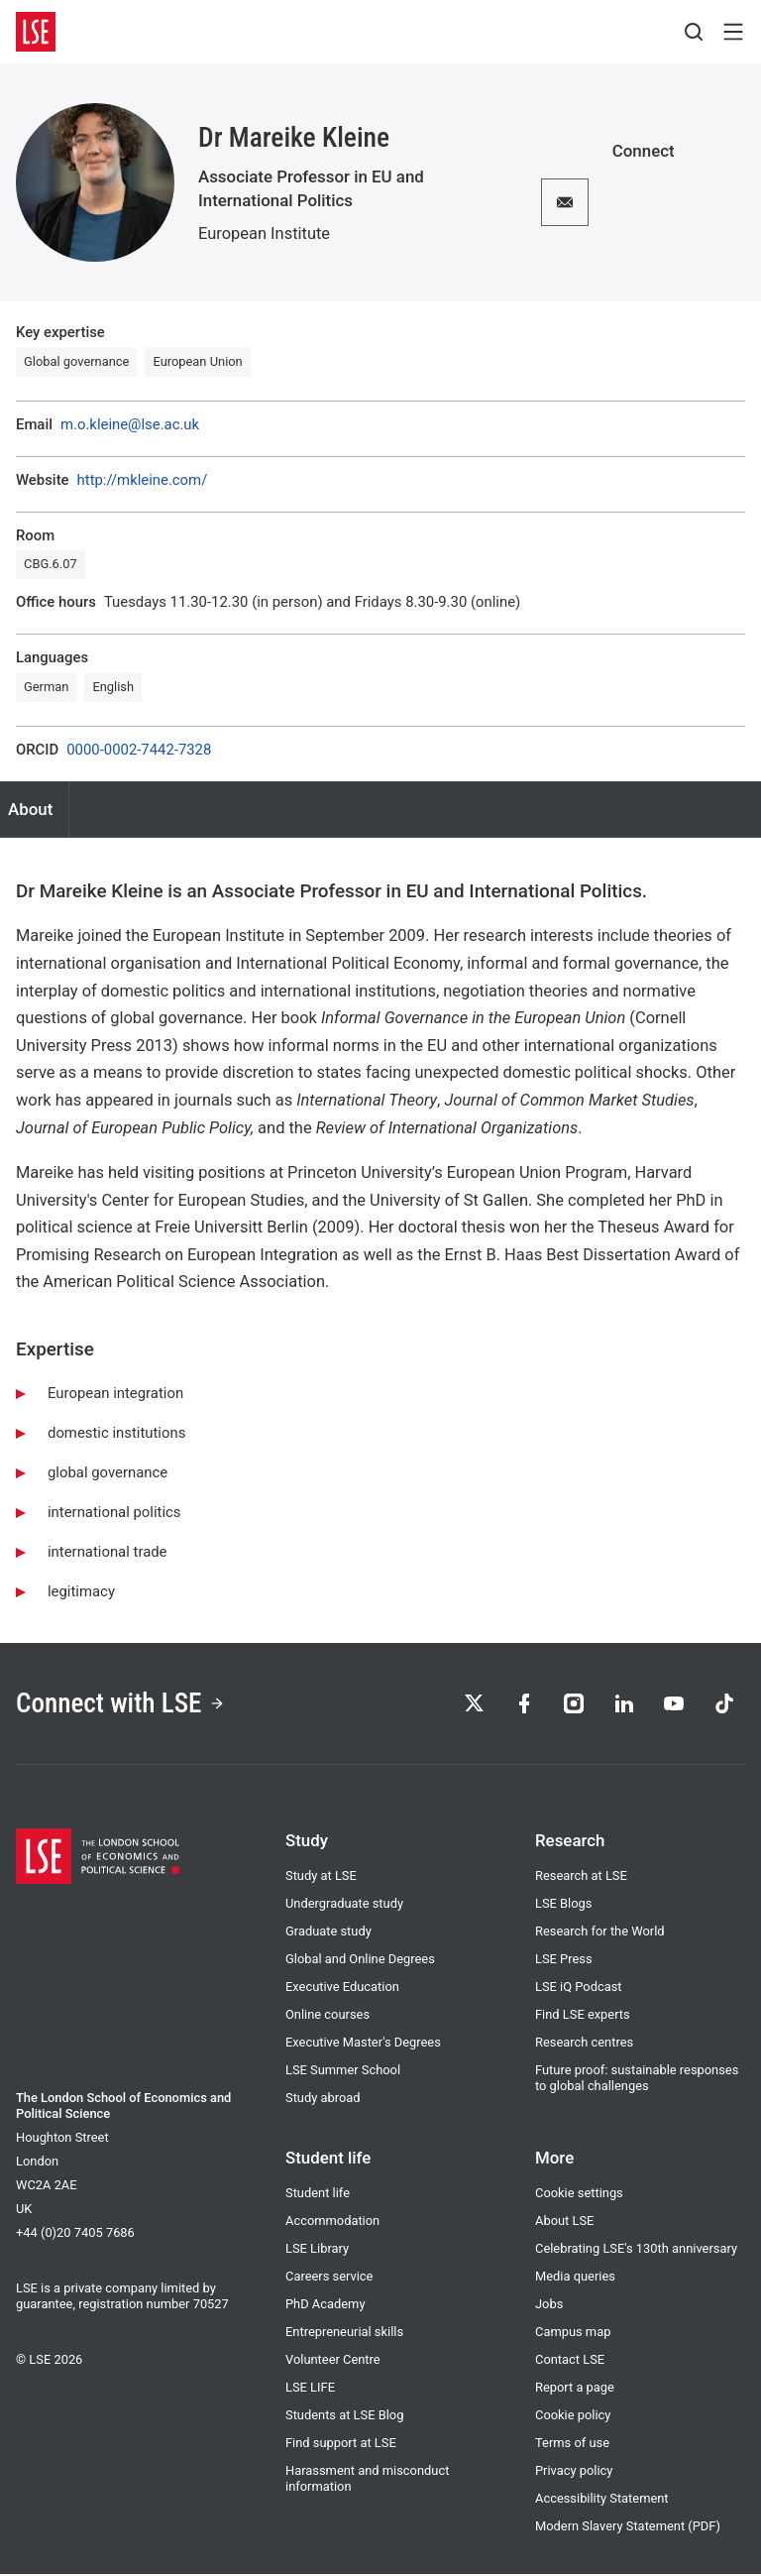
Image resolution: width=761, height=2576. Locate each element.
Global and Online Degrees (360, 1960)
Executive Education (342, 1988)
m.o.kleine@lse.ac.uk (129, 424)
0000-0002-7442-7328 (138, 750)
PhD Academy (325, 2305)
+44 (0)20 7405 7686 (75, 2234)
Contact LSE (569, 2361)
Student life (317, 2194)
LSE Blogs (563, 1905)
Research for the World (600, 1933)
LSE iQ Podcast (578, 1988)
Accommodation (332, 2222)
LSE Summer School (342, 2071)
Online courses (327, 2016)
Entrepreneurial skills (344, 2333)
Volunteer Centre (332, 2361)
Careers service (329, 2278)
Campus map (572, 2333)
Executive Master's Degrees (363, 2044)
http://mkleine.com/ (142, 480)
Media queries (575, 2278)
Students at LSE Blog (344, 2416)
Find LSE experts (582, 2016)
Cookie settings (579, 2194)
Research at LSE (581, 1877)
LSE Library (317, 2250)
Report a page (574, 2389)
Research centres (584, 2044)
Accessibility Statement (602, 2500)
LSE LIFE (310, 2389)
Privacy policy (573, 2472)
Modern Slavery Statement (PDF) (627, 2527)
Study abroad (323, 2099)
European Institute (264, 233)
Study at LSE (321, 1877)
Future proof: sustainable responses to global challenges (636, 2079)
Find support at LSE (340, 2444)
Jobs (549, 2305)
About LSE (564, 2222)
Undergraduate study (344, 1905)
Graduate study (328, 1933)
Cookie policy (572, 2416)
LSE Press (564, 1960)
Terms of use (572, 2444)
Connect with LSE (122, 1704)
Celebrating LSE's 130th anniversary (636, 2250)
